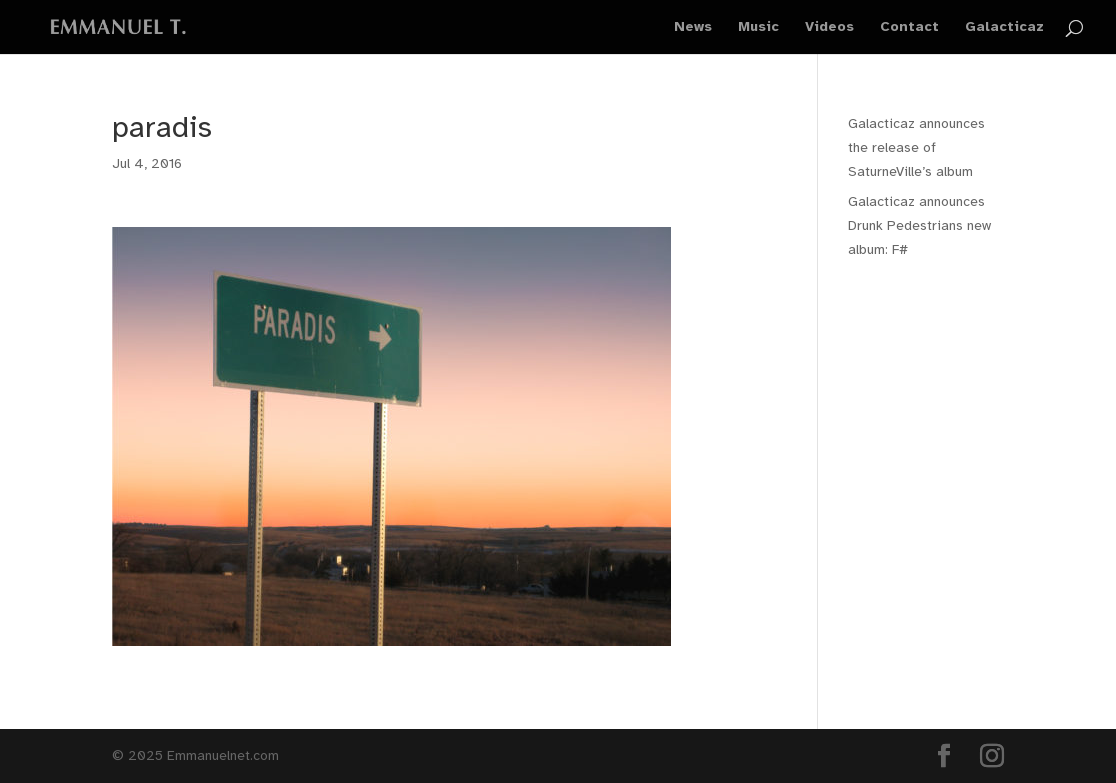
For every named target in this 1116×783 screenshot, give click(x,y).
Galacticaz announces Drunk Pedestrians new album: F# (919, 225)
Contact (909, 27)
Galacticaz (1004, 27)
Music (758, 27)
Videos (829, 27)
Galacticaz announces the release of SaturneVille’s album (916, 147)
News (693, 27)
